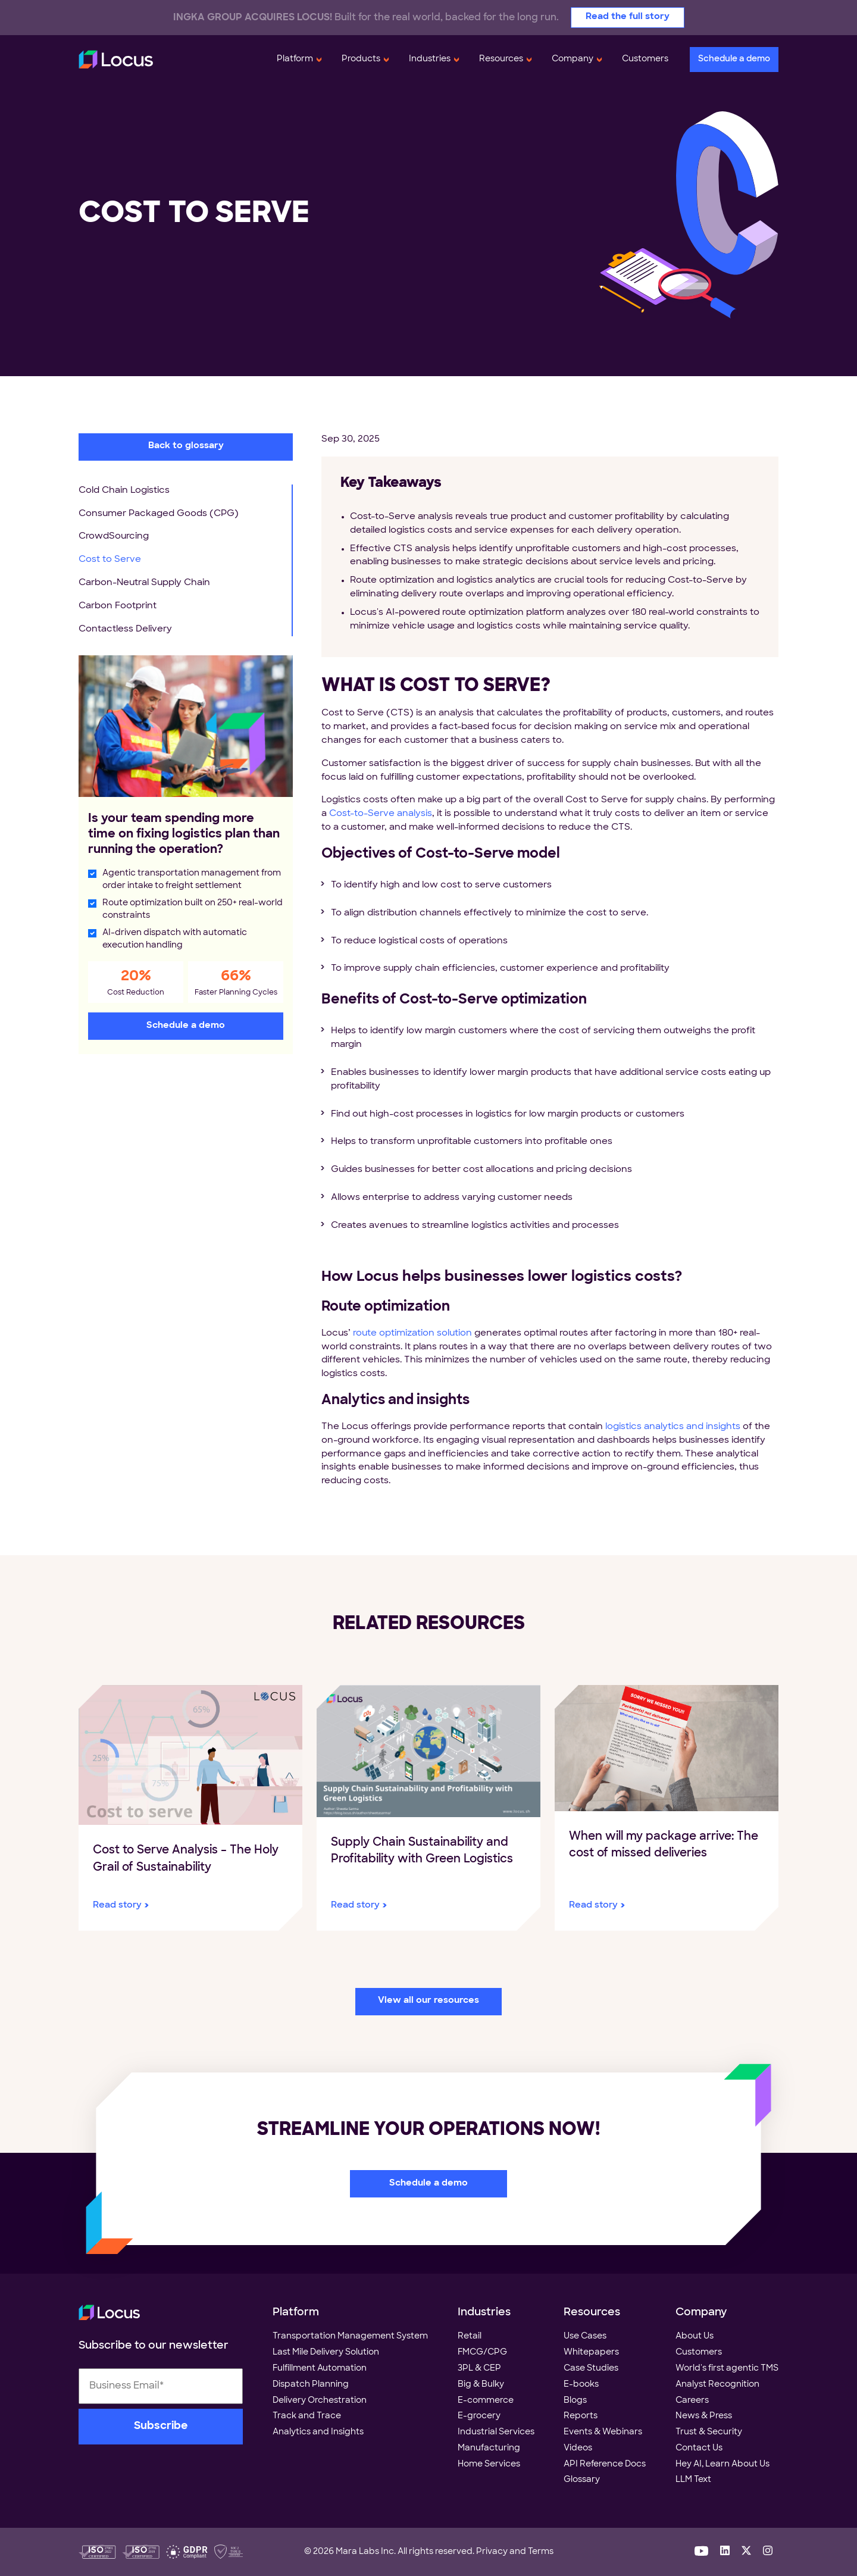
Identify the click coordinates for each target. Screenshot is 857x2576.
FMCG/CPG (482, 2352)
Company (572, 59)
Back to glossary (186, 446)
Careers (692, 2400)
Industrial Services (496, 2432)
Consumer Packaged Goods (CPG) (159, 513)
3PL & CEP (479, 2368)
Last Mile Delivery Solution (326, 2352)
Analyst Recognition (717, 2384)
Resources (501, 59)
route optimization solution (412, 1333)
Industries (430, 59)
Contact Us (698, 2448)
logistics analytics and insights (672, 1427)
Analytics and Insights (318, 2432)
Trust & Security (708, 2432)
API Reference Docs (605, 2464)
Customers (645, 59)
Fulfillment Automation (320, 2368)
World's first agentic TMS (726, 2368)
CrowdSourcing (114, 536)
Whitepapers (591, 2352)
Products (361, 59)
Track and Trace (307, 2416)
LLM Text (693, 2479)
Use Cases (585, 2336)
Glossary (582, 2479)
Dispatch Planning (311, 2384)
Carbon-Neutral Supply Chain (144, 583)
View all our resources (428, 2000)
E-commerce (486, 2400)
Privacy (492, 2551)
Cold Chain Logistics (124, 490)
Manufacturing (489, 2448)
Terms (540, 2551)
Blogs (575, 2400)
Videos (578, 2448)
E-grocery (479, 2416)
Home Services (489, 2464)
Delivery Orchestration (320, 2400)
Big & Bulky (481, 2384)
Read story (117, 1905)
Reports (581, 2416)
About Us (694, 2336)
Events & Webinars (603, 2432)
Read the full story (628, 16)
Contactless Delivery (125, 629)
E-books (581, 2384)
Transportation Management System (350, 2336)
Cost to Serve (110, 559)
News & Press (703, 2416)
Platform (295, 59)
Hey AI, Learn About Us (722, 2464)
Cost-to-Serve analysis (380, 813)
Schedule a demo (734, 59)
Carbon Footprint (118, 606)
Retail (469, 2336)
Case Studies (591, 2368)
